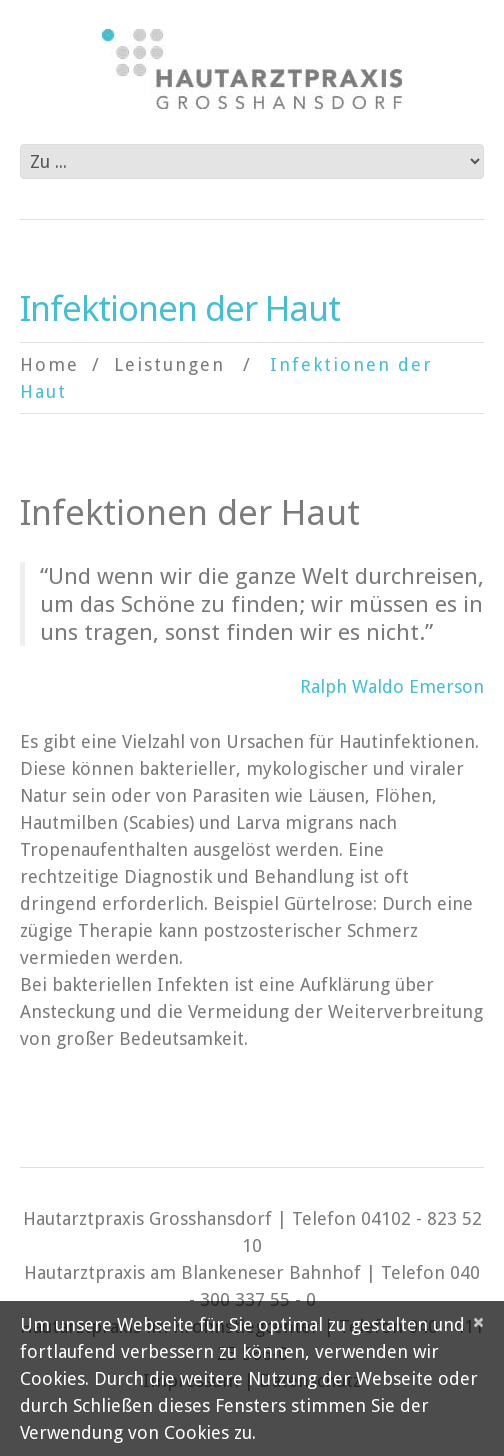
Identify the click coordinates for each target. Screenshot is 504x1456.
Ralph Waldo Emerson (392, 686)
